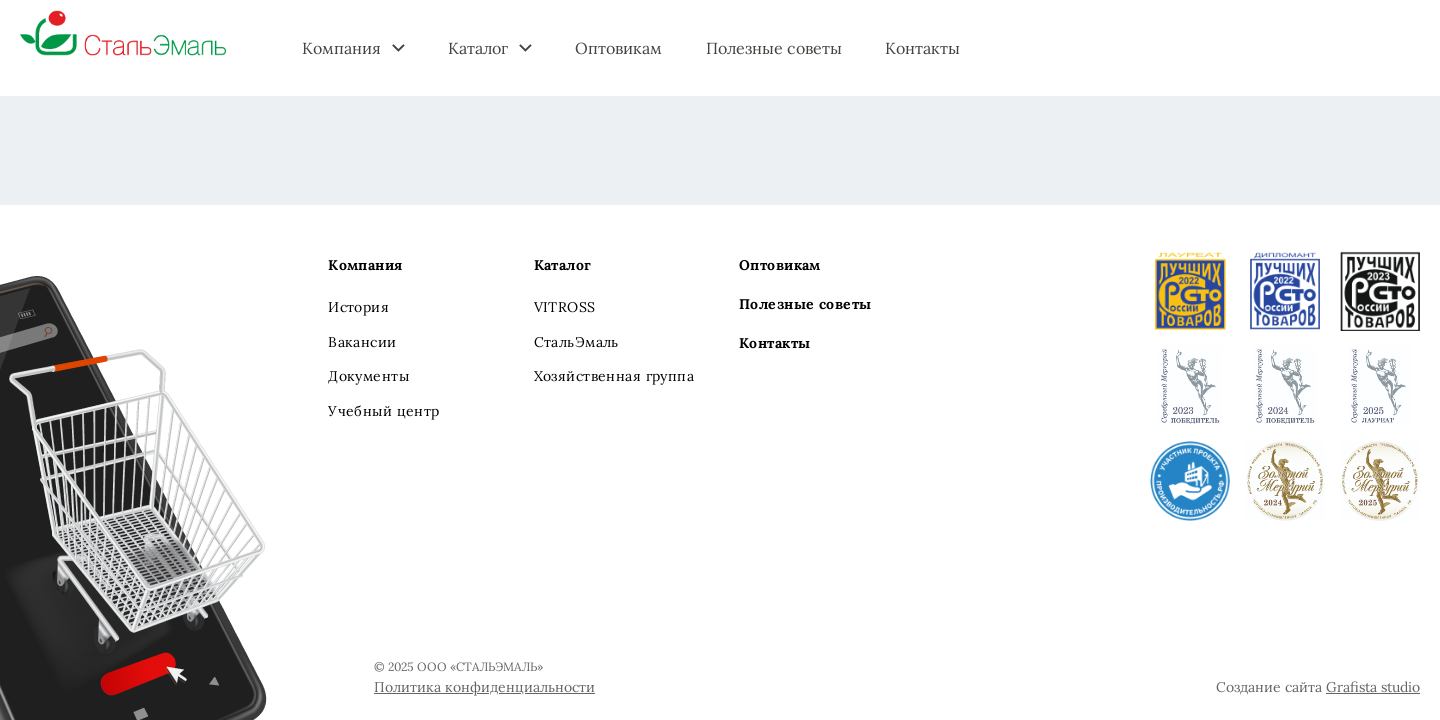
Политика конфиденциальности (484, 687)
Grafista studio (1373, 687)
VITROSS (565, 307)
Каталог (478, 48)
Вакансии (362, 342)
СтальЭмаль (576, 342)
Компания (341, 48)
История (358, 307)
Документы (368, 376)
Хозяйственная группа (614, 376)
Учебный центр (383, 411)
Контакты (922, 48)
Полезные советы (774, 48)
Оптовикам (618, 48)
